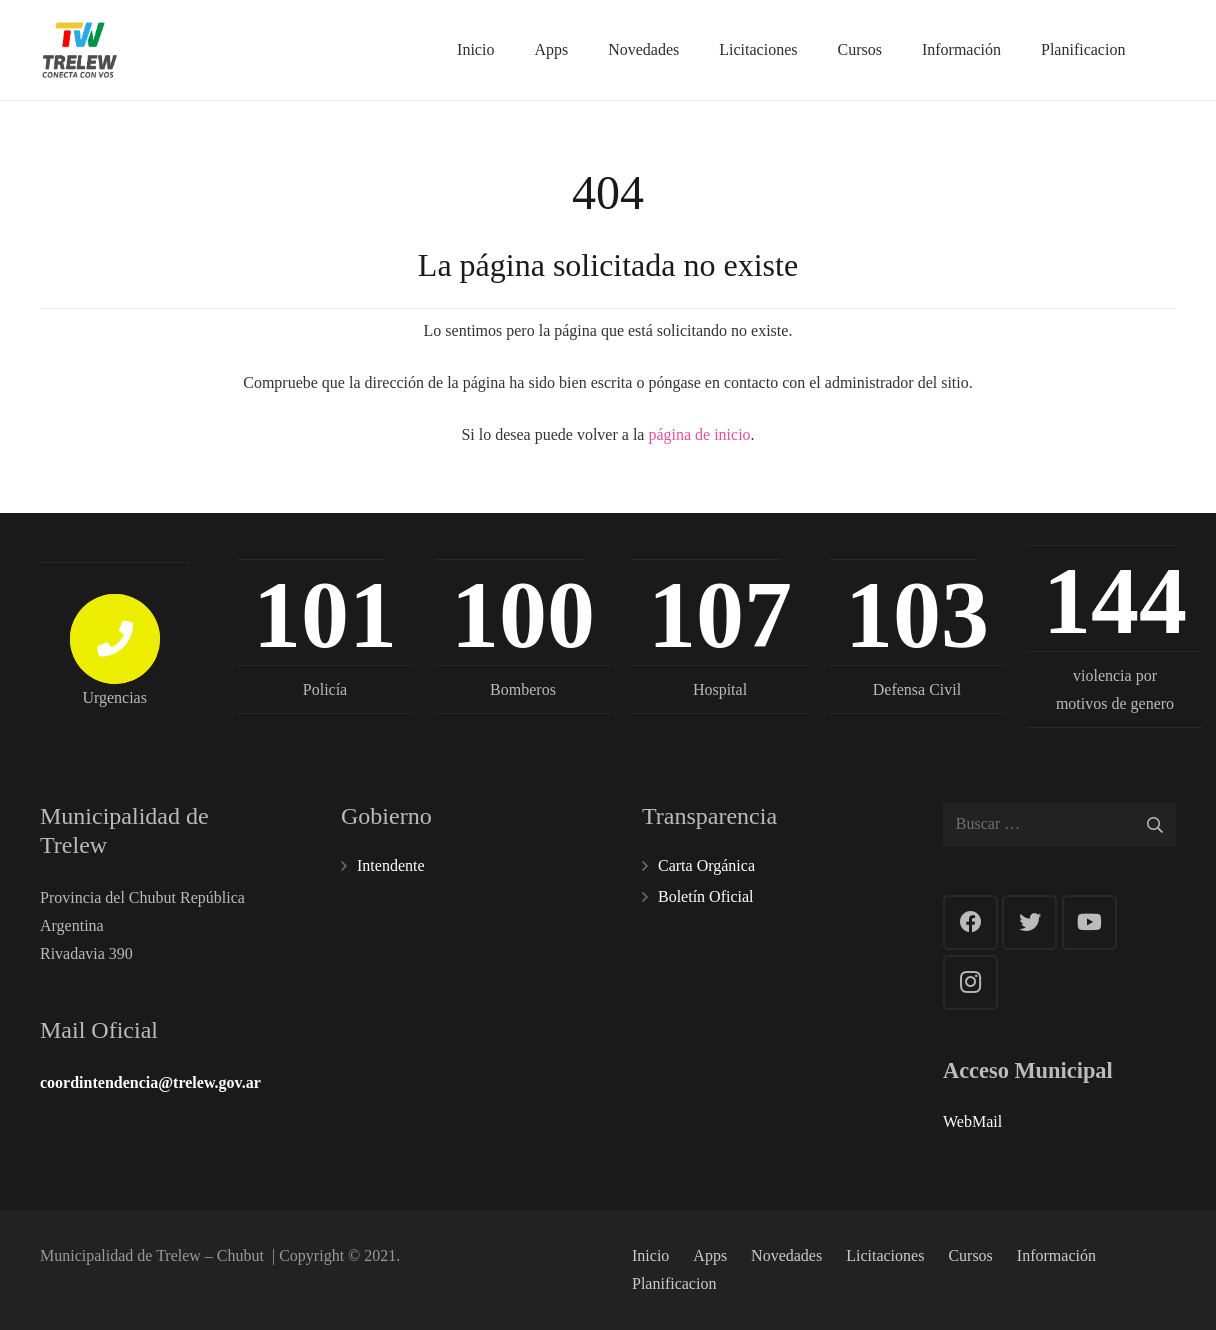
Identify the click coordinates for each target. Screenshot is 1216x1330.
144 (1114, 601)
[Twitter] (1029, 922)
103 (917, 614)
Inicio (650, 1255)
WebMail (972, 1121)
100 (522, 614)
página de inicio (699, 434)
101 (325, 614)
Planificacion (674, 1283)
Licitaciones (885, 1255)
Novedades (786, 1255)
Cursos (970, 1255)
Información (1056, 1255)
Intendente (391, 865)
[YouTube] (1089, 922)
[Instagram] (970, 982)
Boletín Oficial (706, 896)
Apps (710, 1255)
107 (720, 614)
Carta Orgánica (706, 865)
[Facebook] (970, 922)
